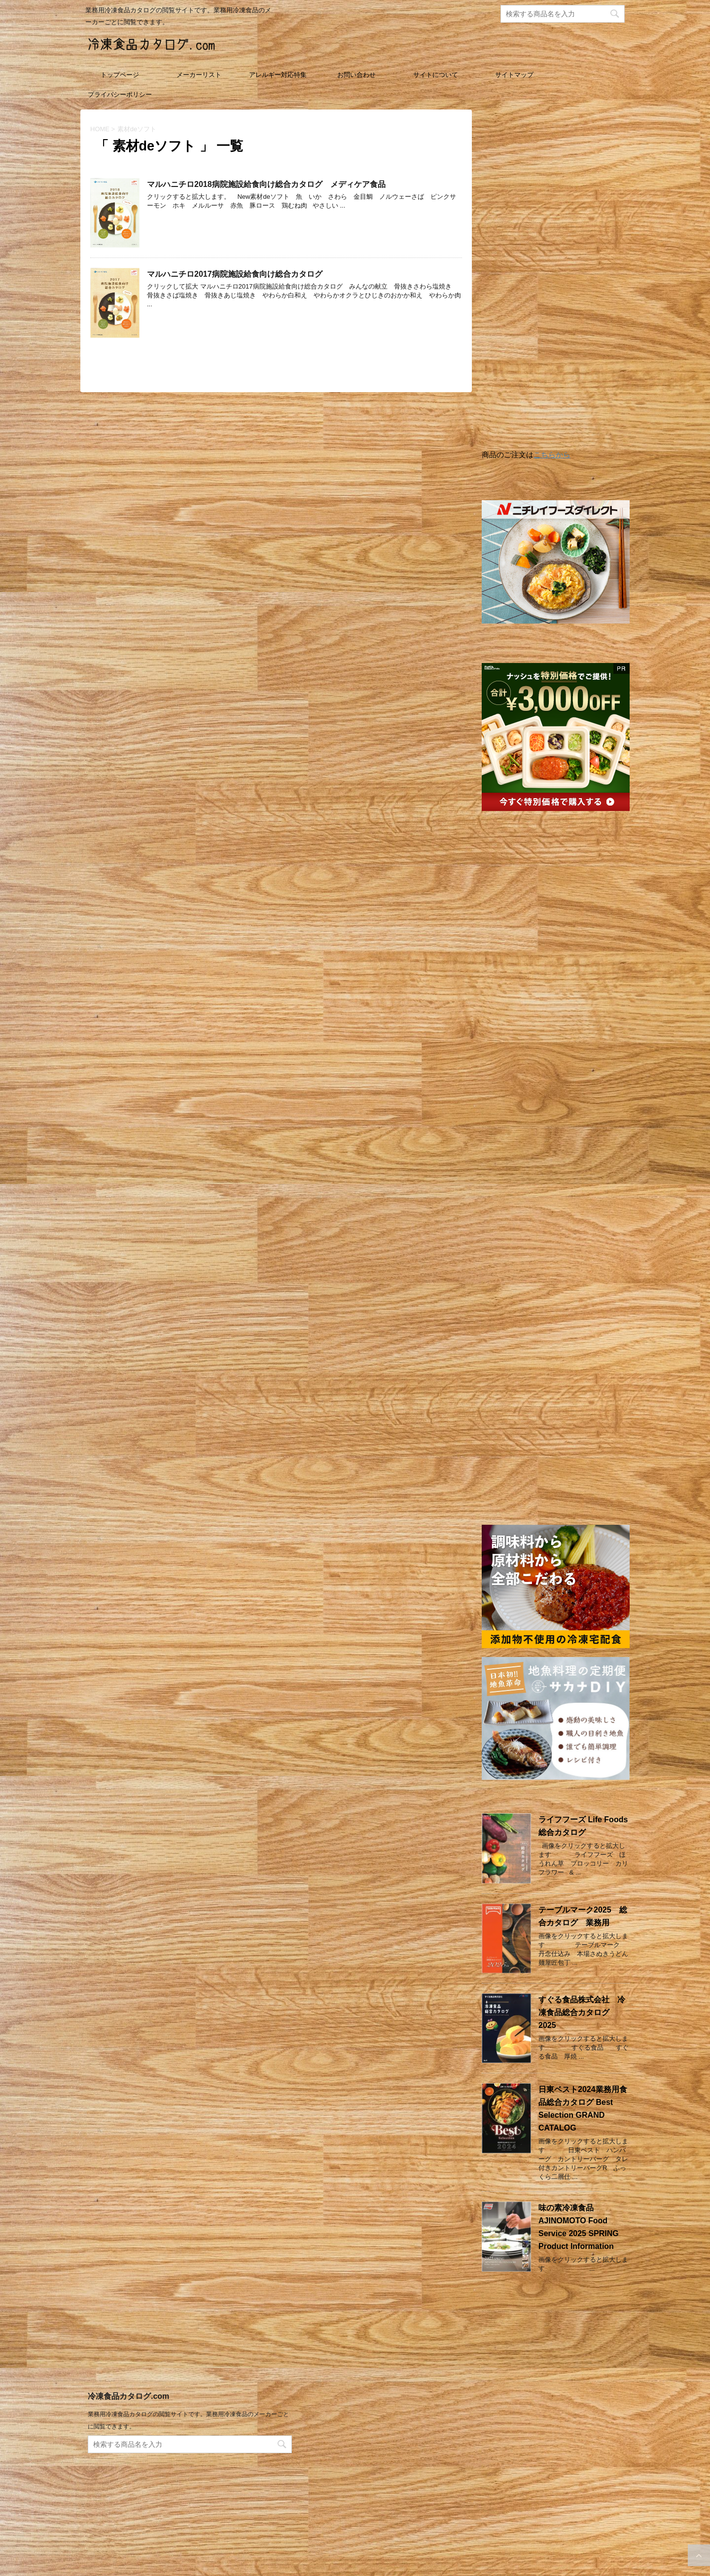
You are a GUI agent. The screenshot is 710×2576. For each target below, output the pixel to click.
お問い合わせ (356, 74)
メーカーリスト (199, 74)
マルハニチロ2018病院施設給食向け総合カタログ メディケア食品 (266, 184)
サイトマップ (514, 74)
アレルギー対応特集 (278, 74)
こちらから (551, 454)
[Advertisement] (556, 282)
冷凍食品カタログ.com (128, 2408)
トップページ (120, 74)
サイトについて (435, 74)
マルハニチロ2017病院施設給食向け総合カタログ (234, 274)
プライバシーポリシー (120, 94)
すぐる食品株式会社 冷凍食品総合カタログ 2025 (581, 2012)
